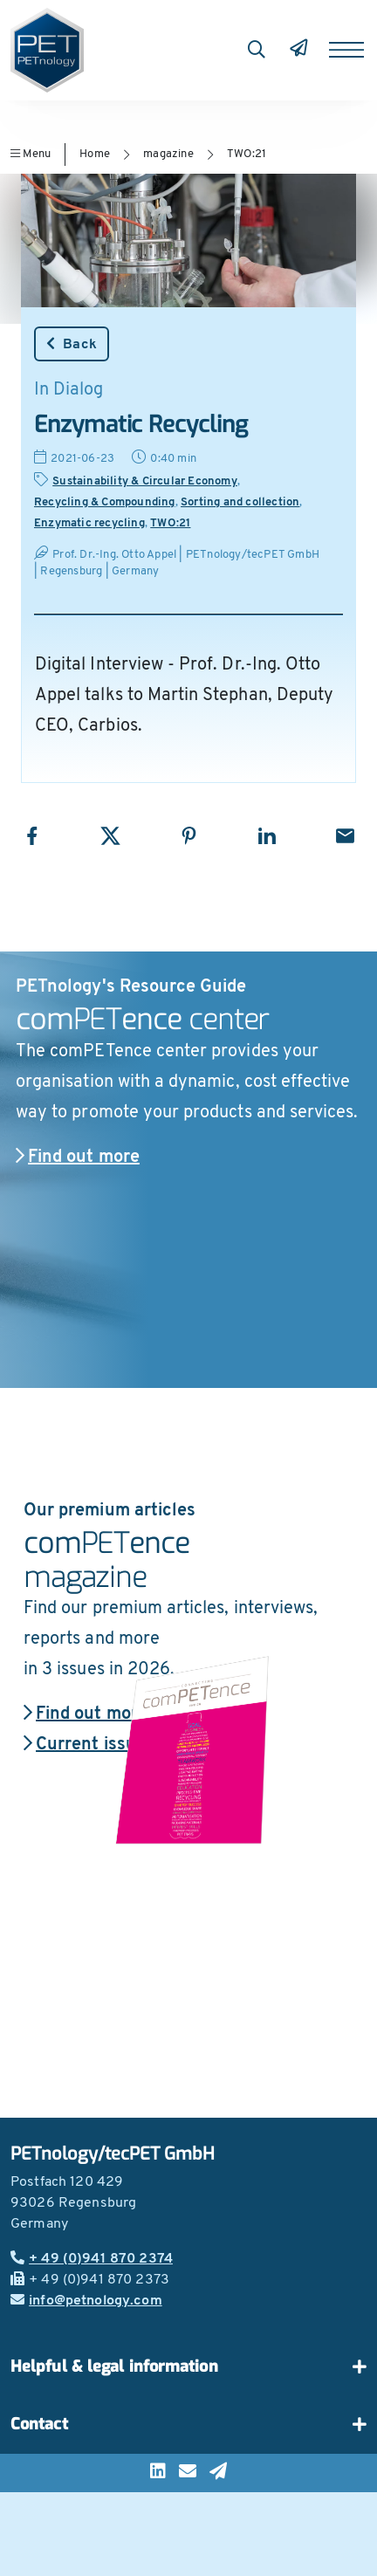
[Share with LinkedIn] (267, 836)
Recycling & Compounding (104, 502)
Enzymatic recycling (89, 523)
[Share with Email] (345, 836)
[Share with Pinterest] (189, 836)
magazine (168, 154)
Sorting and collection (240, 502)
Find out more (78, 1157)
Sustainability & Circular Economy (144, 481)
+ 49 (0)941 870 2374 (91, 2259)
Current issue (85, 1745)
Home (94, 154)
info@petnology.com (86, 2301)
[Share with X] (110, 836)
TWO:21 (246, 154)
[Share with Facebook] (32, 836)
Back (71, 344)
